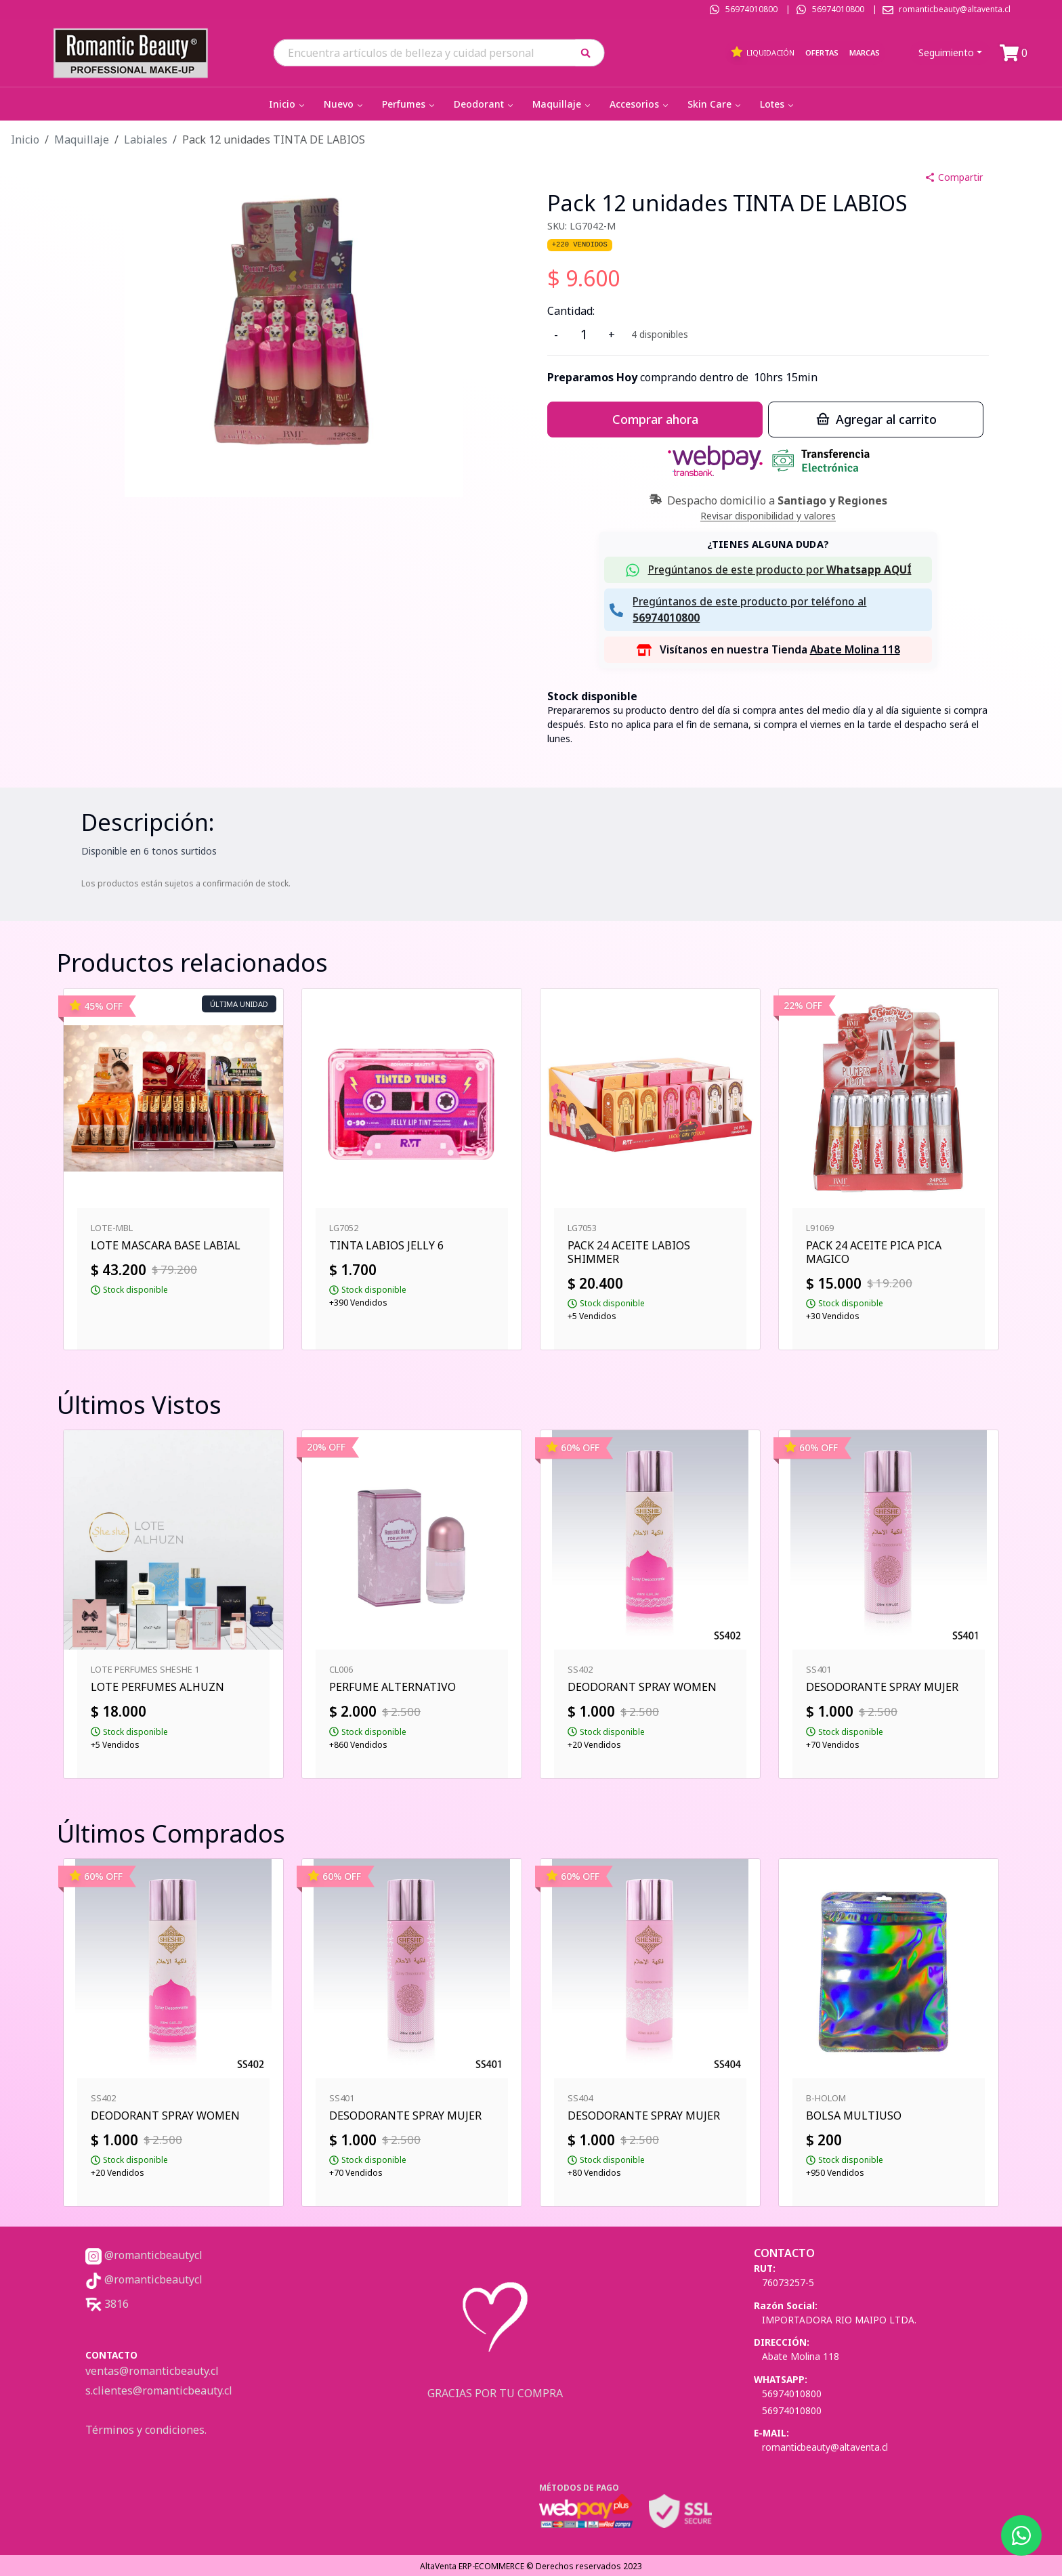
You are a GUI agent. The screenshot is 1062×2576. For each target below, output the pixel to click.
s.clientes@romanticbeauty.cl (158, 2390)
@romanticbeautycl (144, 2255)
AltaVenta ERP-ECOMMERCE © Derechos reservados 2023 (531, 2566)
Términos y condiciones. (146, 2429)
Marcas (864, 52)
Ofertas (821, 52)
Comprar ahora (655, 419)
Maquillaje (562, 104)
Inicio (288, 104)
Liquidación (762, 52)
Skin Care (715, 104)
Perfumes (409, 104)
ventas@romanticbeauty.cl (152, 2370)
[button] (590, 52)
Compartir (954, 177)
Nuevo (344, 104)
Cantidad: (571, 310)
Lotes (778, 104)
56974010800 (751, 9)
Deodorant (484, 104)
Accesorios (640, 104)
